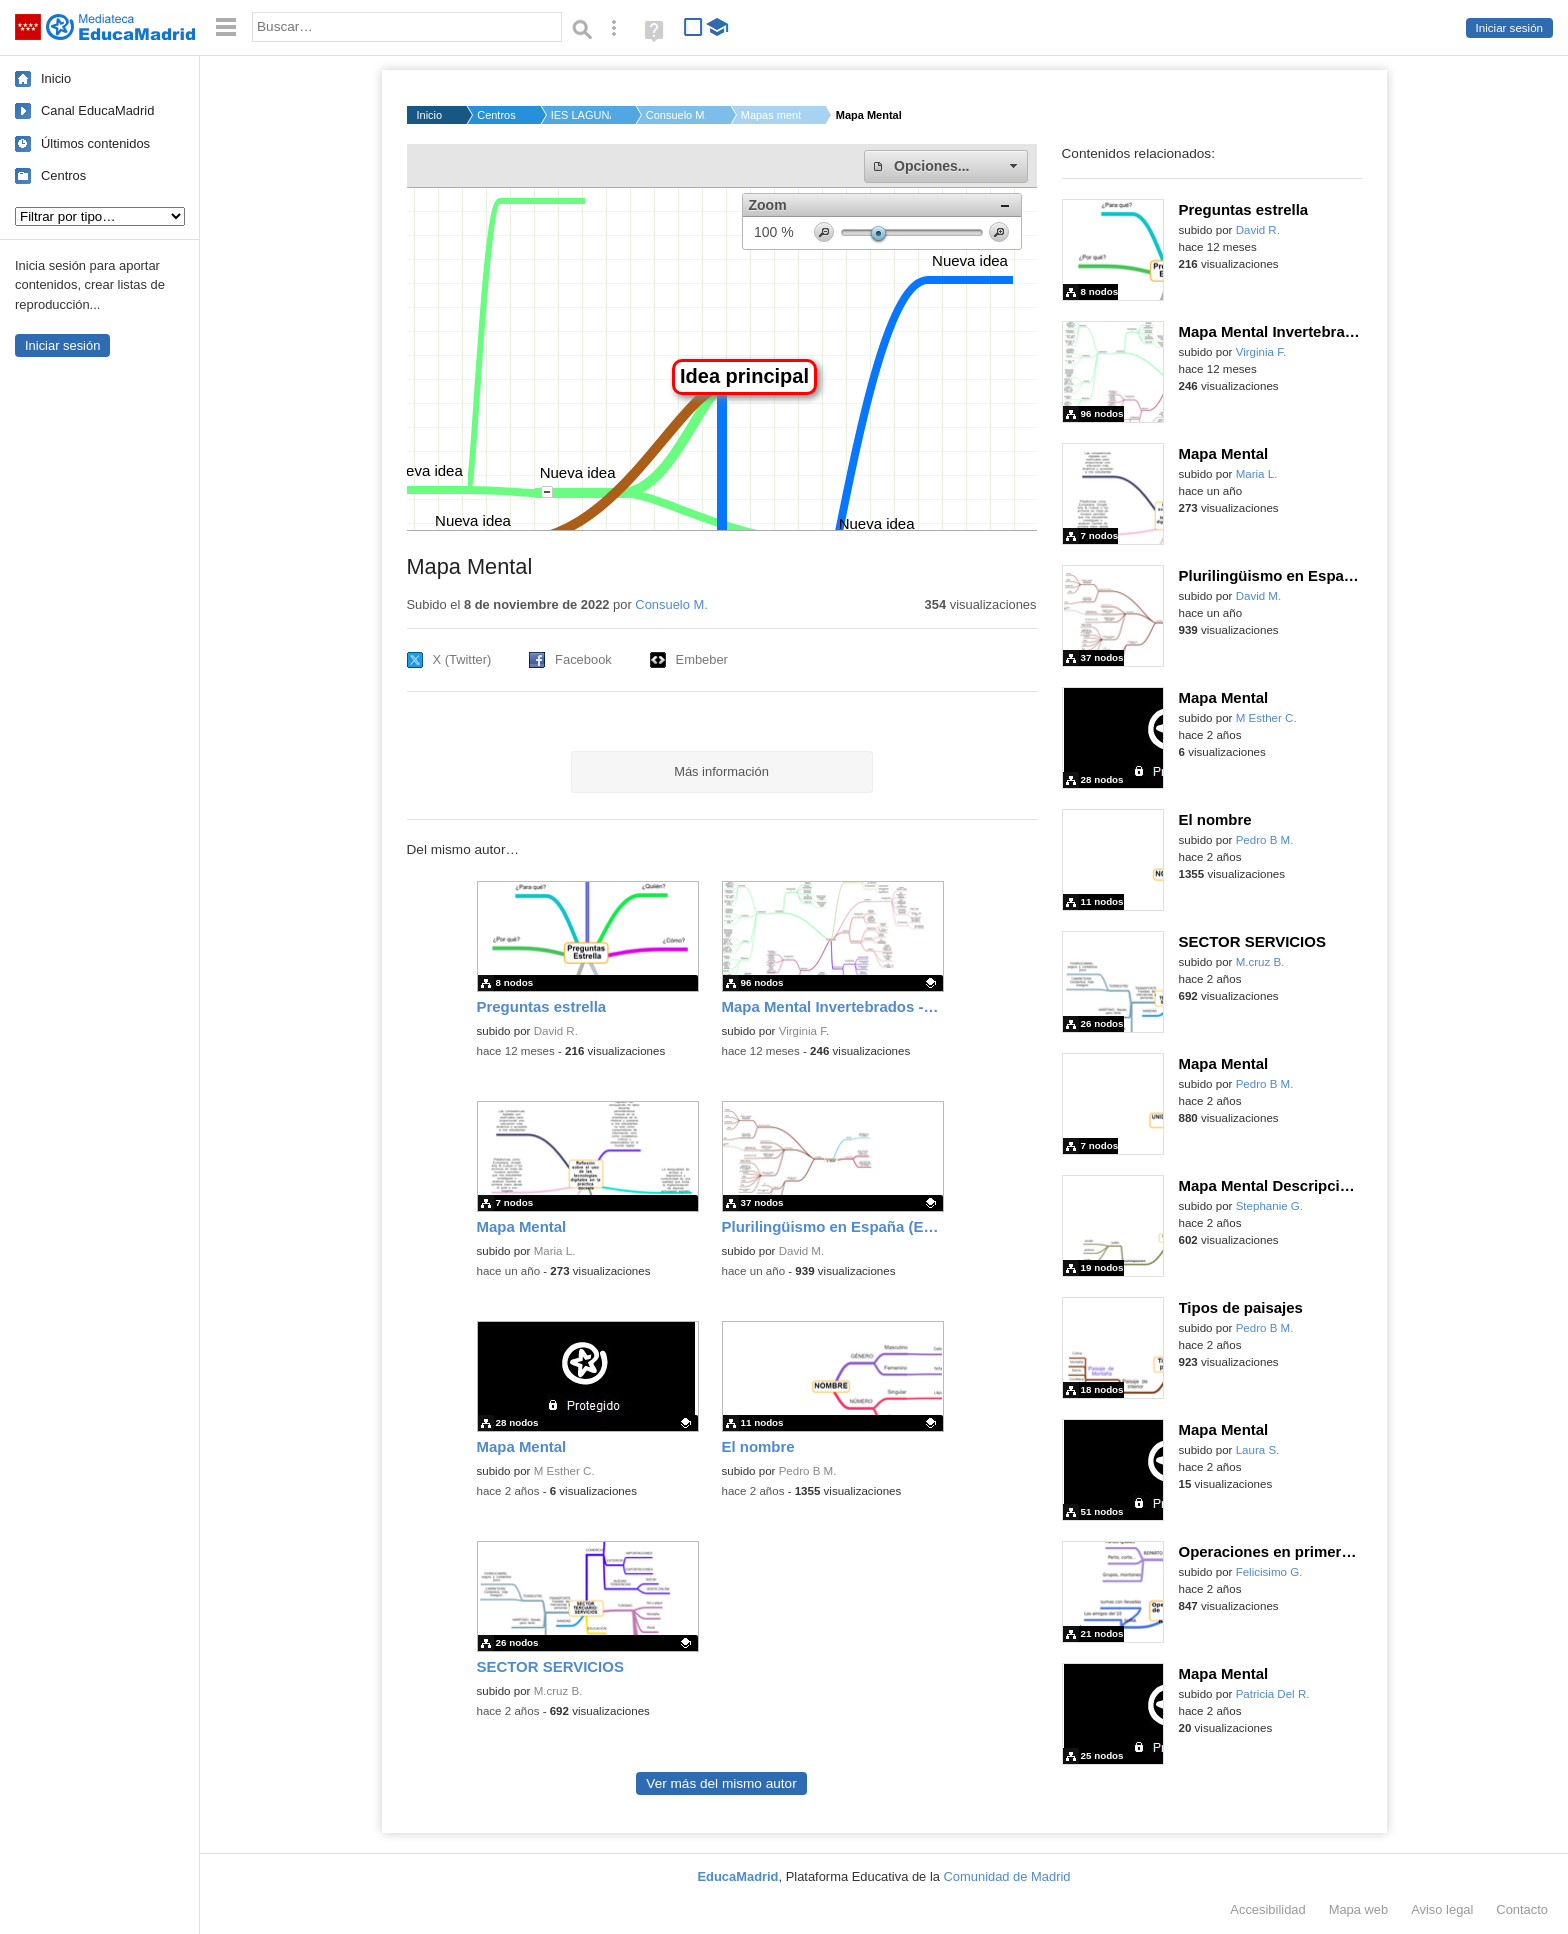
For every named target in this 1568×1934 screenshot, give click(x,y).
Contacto (1522, 1909)
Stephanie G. (1269, 1206)
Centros (63, 175)
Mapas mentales (771, 115)
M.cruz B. (558, 1691)
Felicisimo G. (1269, 1572)
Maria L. (555, 1251)
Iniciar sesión (1509, 28)
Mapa (1359, 1909)
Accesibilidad (1267, 1909)
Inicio (56, 78)
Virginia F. (804, 1031)
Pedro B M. (808, 1471)
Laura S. (1258, 1450)
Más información (721, 771)
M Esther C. (564, 1471)
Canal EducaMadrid (97, 110)
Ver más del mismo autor (721, 1783)
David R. (556, 1031)
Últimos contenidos (95, 143)
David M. (802, 1251)
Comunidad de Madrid (1007, 1876)
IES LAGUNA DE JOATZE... (581, 115)
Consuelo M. (676, 115)
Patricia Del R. (1273, 1694)
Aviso (1442, 1909)
